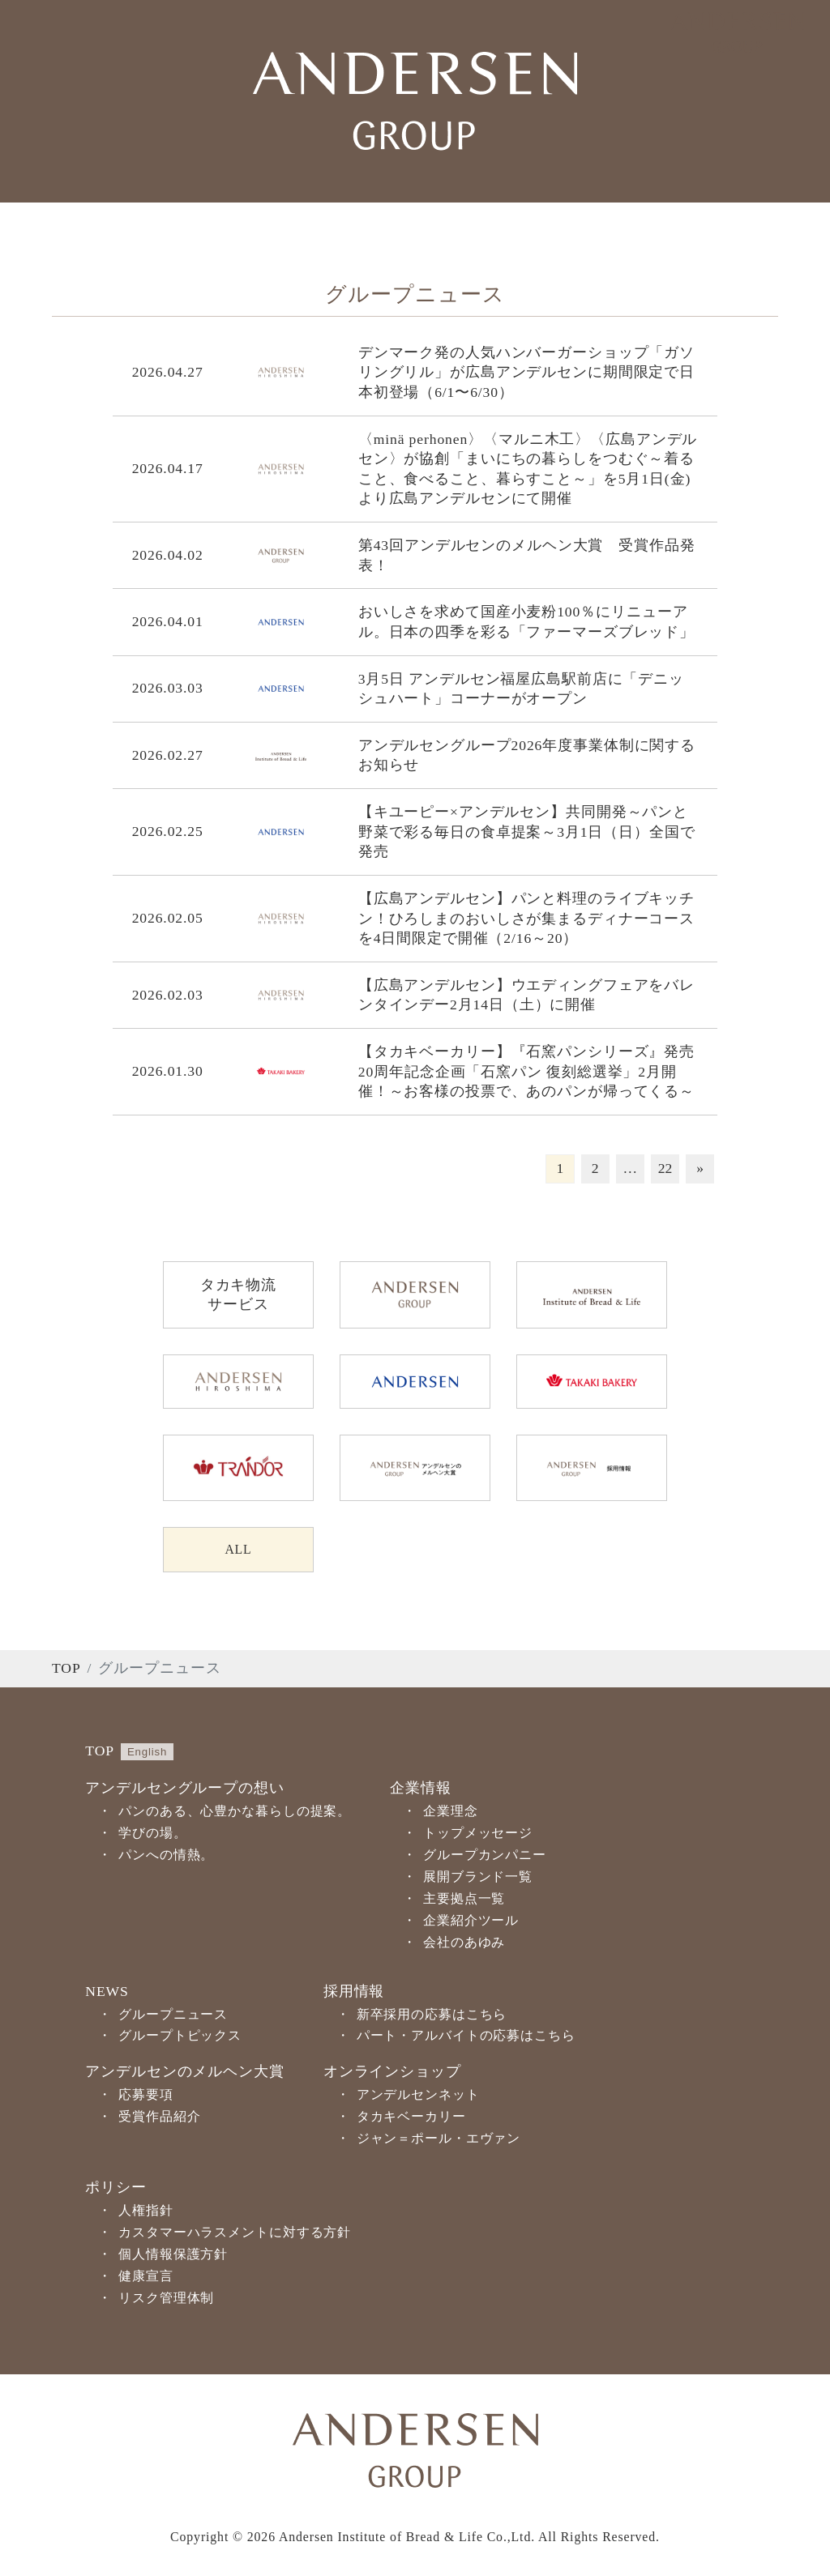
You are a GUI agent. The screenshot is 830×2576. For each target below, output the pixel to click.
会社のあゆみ (464, 1944)
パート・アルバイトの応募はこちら (466, 2038)
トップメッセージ (478, 1835)
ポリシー (116, 2189)
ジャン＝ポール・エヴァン (439, 2140)
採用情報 (354, 1993)
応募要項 (145, 2097)
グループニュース (173, 2016)
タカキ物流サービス (238, 1295)
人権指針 (145, 2213)
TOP (66, 1670)
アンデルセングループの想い (184, 1790)
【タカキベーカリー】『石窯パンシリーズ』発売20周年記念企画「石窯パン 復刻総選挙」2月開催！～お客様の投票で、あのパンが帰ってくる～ (526, 1071)
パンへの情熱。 (166, 1857)
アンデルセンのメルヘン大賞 (184, 2074)
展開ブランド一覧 (478, 1879)
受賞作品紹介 (159, 2119)
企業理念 (450, 1813)
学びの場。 (152, 1835)
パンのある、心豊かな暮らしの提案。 (234, 1813)
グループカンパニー (484, 1857)
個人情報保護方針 (173, 2256)
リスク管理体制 (166, 2299)
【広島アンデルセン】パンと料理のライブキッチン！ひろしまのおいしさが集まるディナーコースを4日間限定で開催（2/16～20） (526, 918)
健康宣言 (145, 2277)
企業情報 (420, 1790)
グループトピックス (180, 2038)
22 (665, 1168)
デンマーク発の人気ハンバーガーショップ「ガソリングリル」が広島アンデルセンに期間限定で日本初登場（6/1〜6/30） (526, 372)
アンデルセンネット (418, 2097)
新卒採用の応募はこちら (432, 2016)
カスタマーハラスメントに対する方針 (234, 2234)
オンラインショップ (392, 2074)
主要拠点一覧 (464, 1900)
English (147, 1753)
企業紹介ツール (471, 1922)
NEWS (106, 1993)
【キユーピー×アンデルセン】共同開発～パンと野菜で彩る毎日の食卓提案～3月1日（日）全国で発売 (526, 831)
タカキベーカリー (411, 2119)
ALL (238, 1550)
